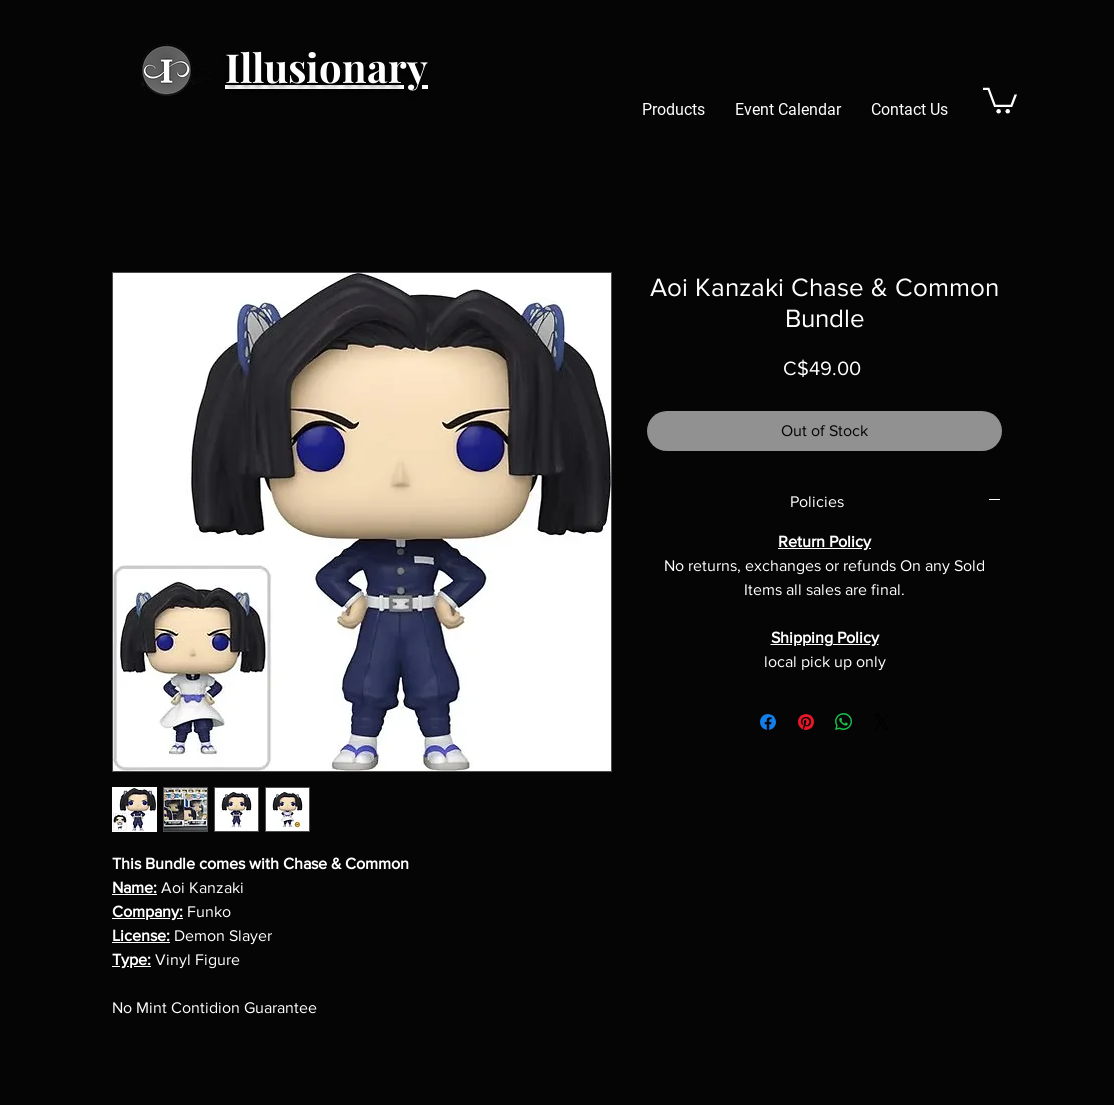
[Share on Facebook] (768, 722)
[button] (1000, 99)
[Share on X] (882, 722)
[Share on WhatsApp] (844, 722)
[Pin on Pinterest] (806, 722)
